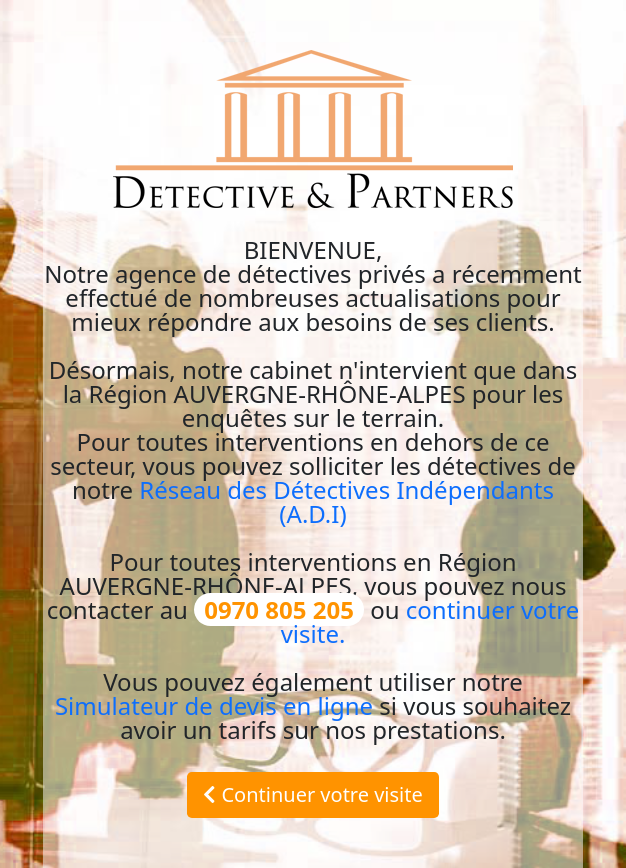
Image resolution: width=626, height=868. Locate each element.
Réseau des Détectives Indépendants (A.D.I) (346, 501)
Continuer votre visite (313, 794)
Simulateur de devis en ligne (214, 705)
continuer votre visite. (430, 621)
